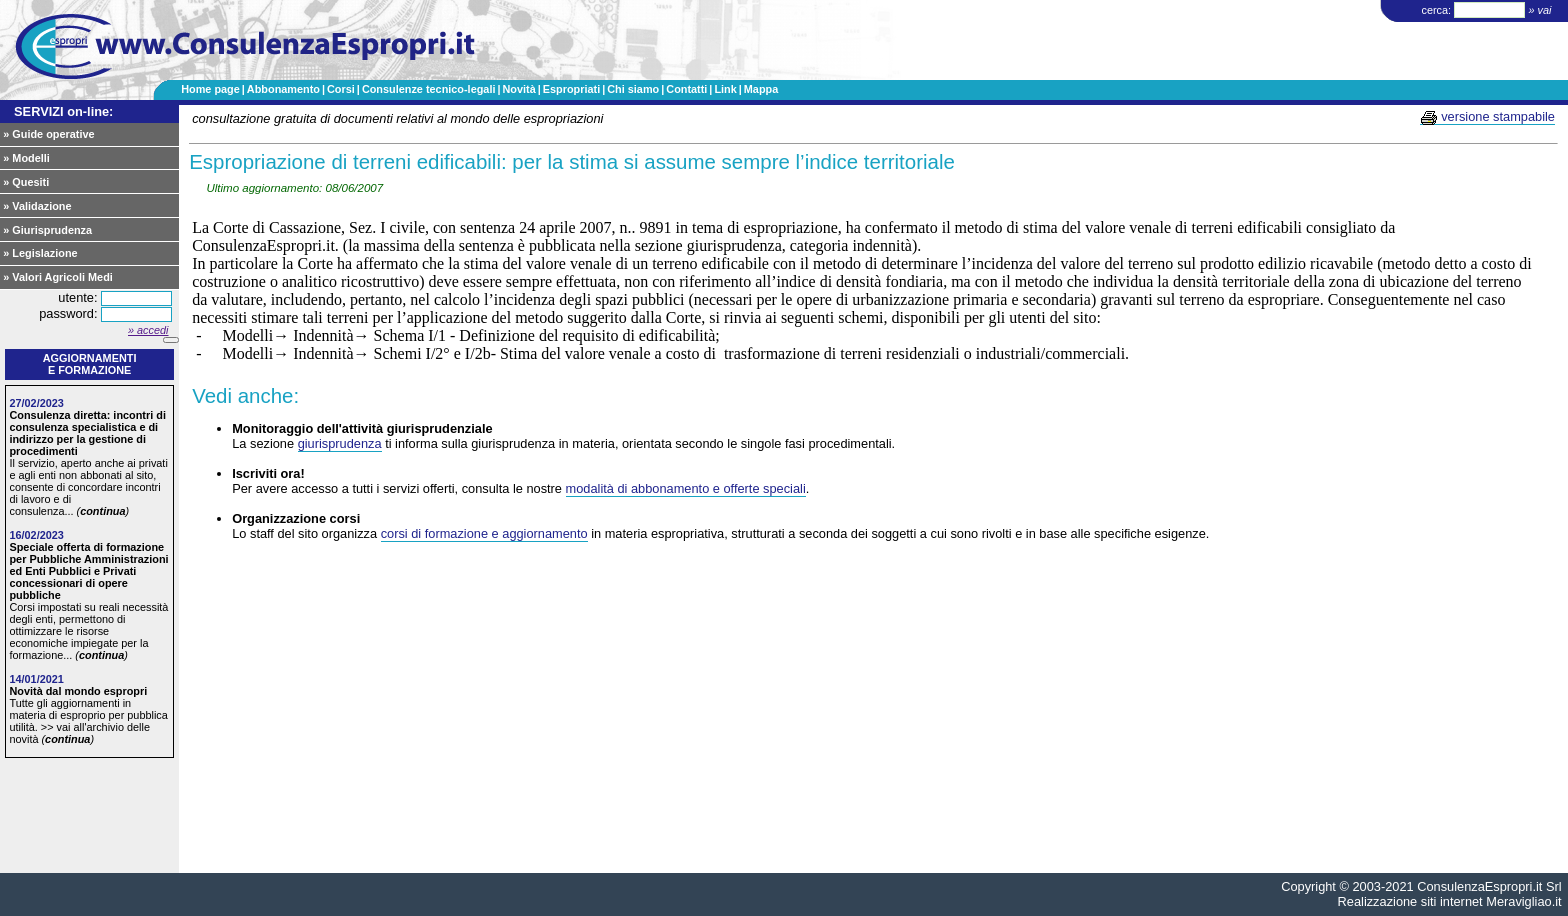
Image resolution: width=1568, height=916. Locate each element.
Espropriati (571, 89)
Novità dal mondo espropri (78, 691)
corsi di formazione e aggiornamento (484, 533)
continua (102, 511)
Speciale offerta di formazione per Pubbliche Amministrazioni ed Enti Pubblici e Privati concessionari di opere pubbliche (88, 571)
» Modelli (26, 158)
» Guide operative (48, 134)
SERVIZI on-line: (63, 111)
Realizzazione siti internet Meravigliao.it (1450, 901)
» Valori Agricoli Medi (58, 277)
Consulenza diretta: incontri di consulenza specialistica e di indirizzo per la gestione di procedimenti (87, 433)
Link (725, 89)
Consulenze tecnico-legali (429, 89)
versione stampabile (1487, 117)
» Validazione (37, 206)
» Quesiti (26, 182)
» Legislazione (40, 253)
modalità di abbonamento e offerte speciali (686, 488)
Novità (518, 89)
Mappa (761, 89)
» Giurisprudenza (47, 230)
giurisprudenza (340, 443)
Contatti (686, 89)
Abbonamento (283, 89)
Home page (210, 89)
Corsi (341, 89)
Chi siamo (633, 89)
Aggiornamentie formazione (90, 364)
